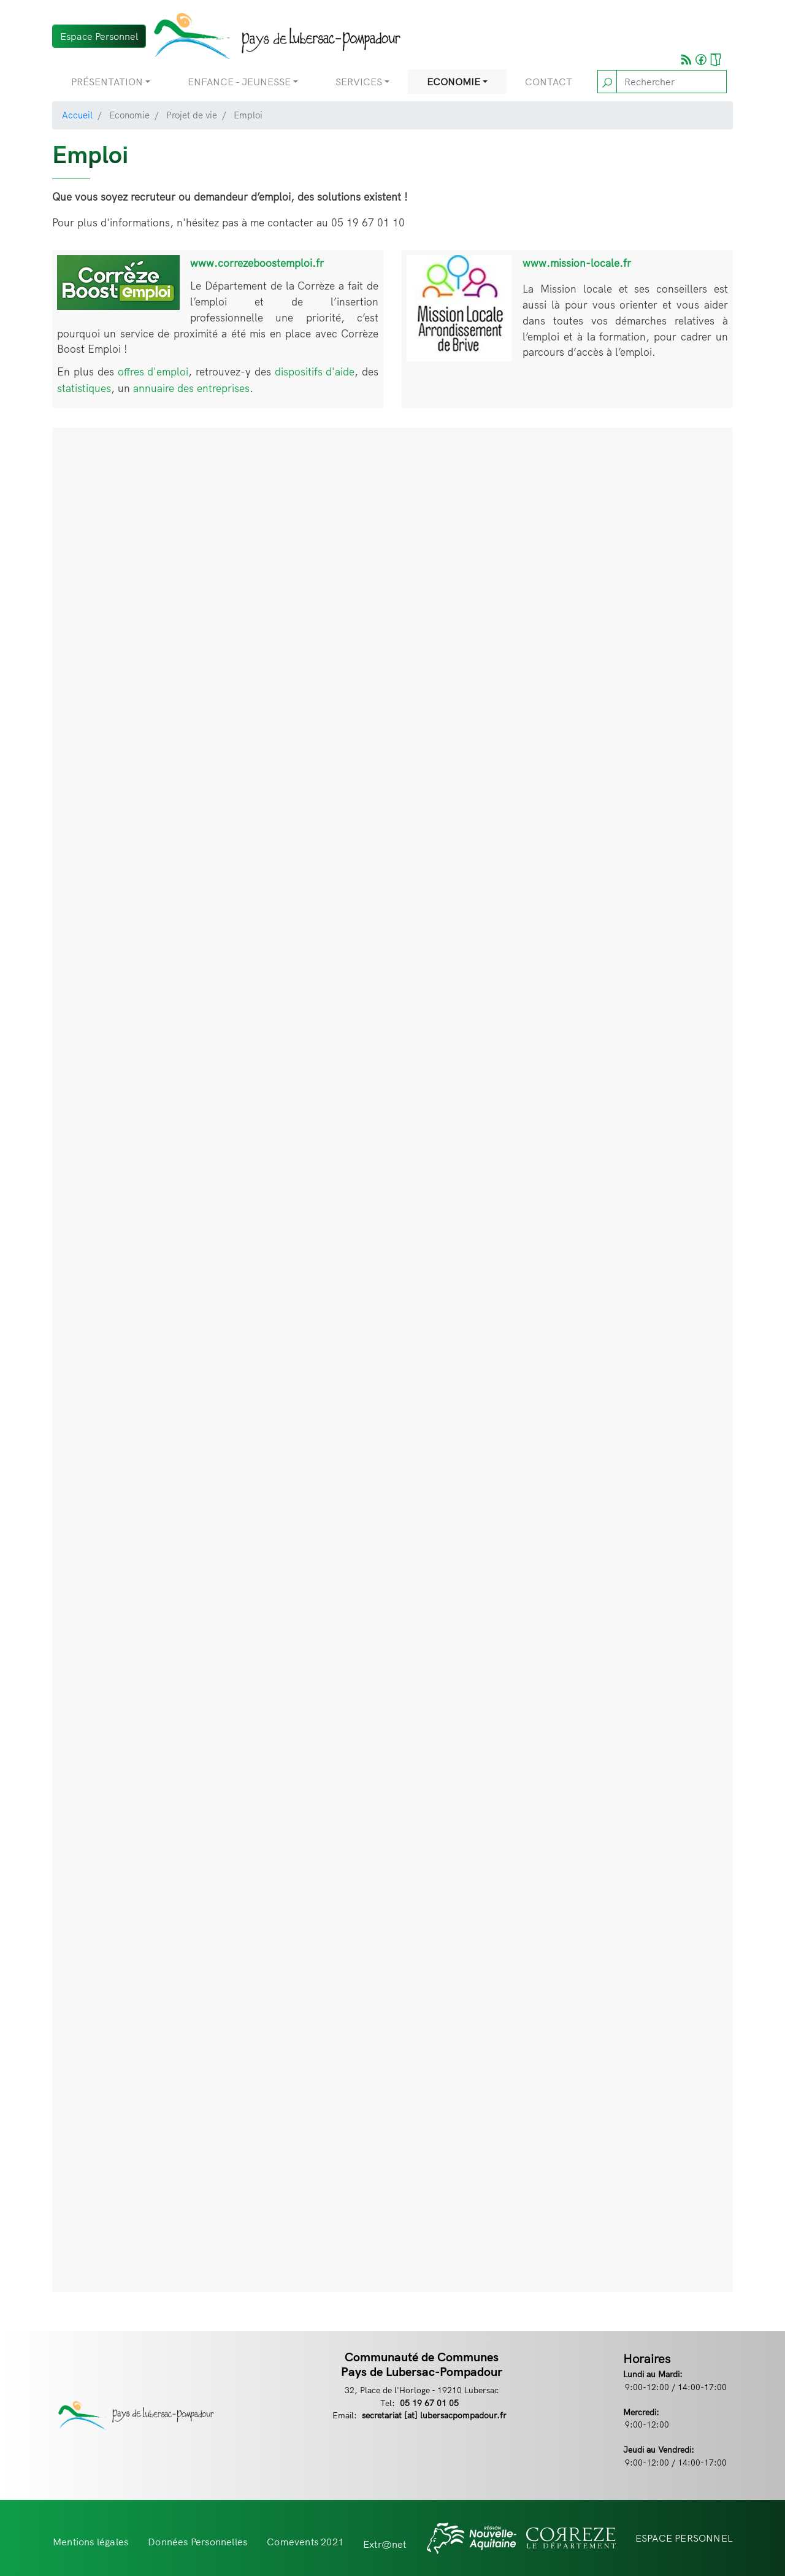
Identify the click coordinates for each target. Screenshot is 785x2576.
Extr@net (385, 2544)
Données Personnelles (197, 2542)
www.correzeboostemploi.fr (257, 262)
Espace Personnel (99, 36)
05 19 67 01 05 (429, 2402)
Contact (548, 81)
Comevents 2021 (305, 2542)
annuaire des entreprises (191, 388)
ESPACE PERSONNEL (684, 2538)
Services (358, 81)
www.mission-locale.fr (577, 262)
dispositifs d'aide (314, 371)
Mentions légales (90, 2542)
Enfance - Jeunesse (239, 81)
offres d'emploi (153, 371)
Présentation (107, 81)
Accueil (77, 115)
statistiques (84, 388)
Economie (453, 81)
